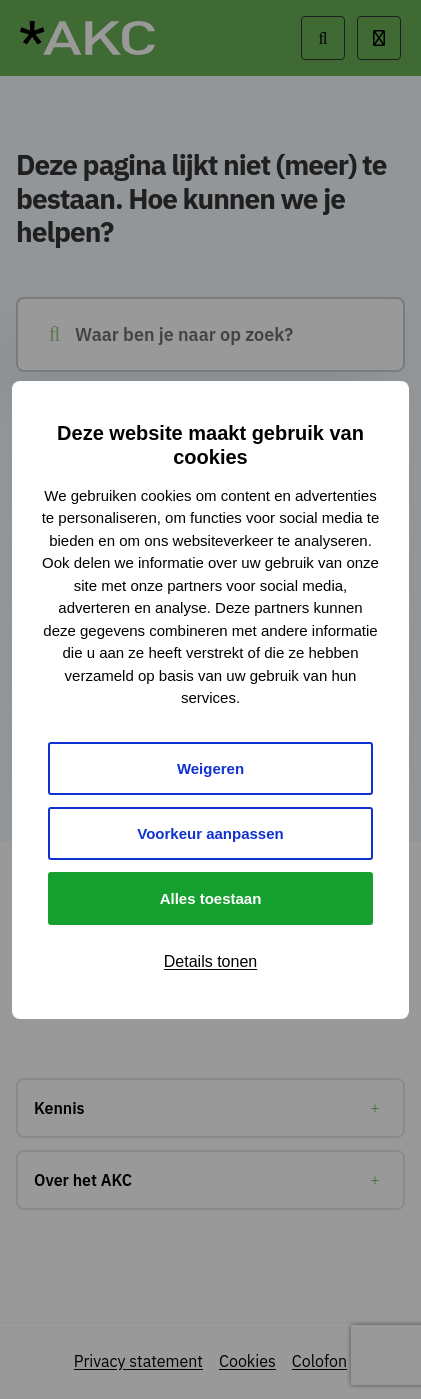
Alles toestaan (211, 898)
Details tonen (210, 961)
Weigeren (210, 768)
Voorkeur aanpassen (210, 833)
